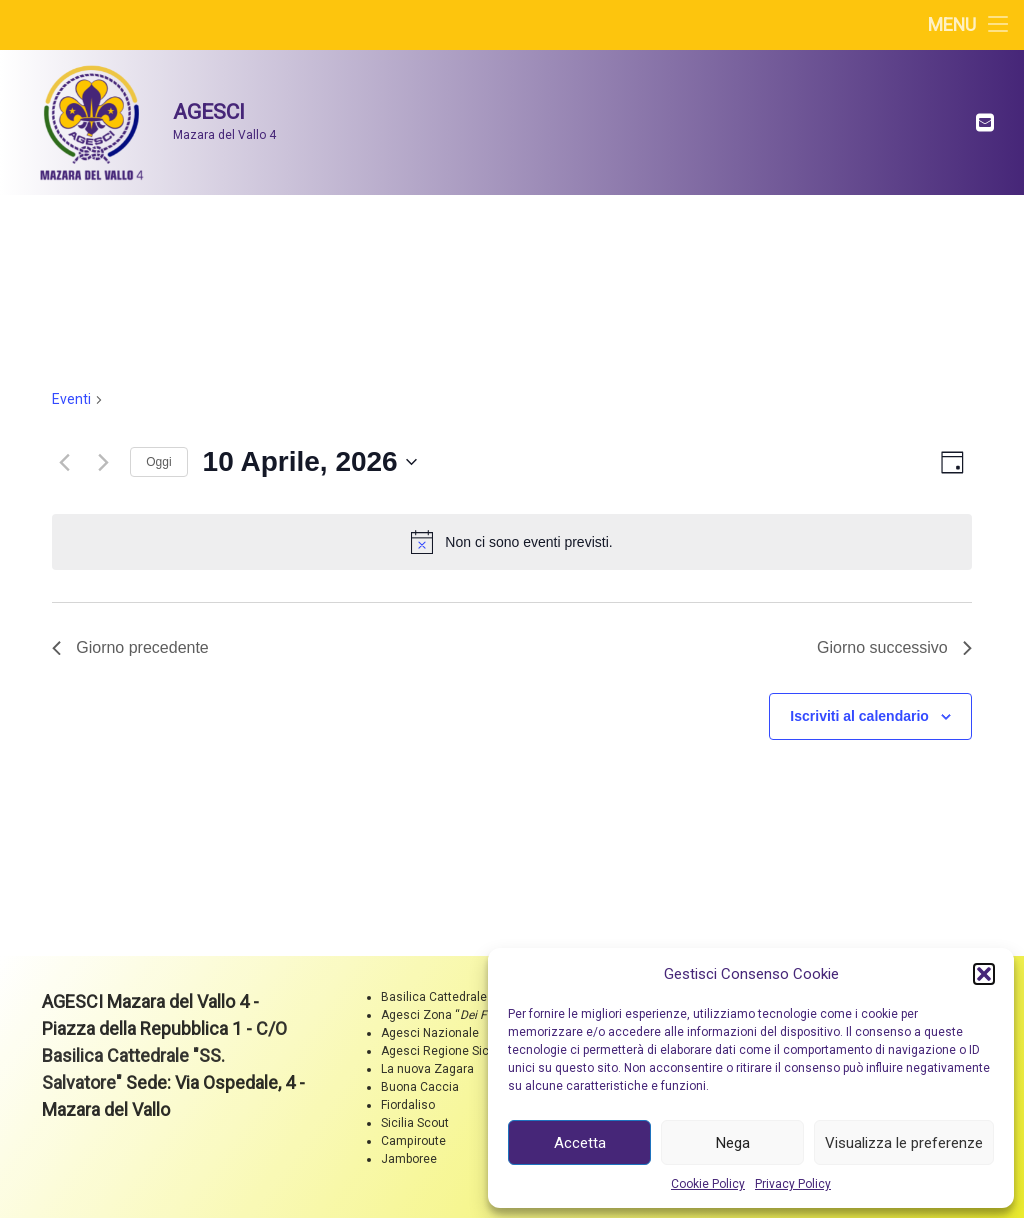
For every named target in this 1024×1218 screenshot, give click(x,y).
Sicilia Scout (415, 1123)
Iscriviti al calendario (859, 716)
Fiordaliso (408, 1105)
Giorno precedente (130, 647)
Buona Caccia (420, 1087)
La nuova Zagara (427, 1069)
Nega (733, 1143)
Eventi (71, 399)
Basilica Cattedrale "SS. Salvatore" (475, 997)
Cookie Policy (708, 1184)
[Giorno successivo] (103, 462)
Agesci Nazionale (430, 1033)
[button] (984, 974)
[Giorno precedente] (64, 462)
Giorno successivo (894, 647)
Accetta (580, 1143)
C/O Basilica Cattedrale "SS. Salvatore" (164, 1055)
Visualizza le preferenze (904, 1143)
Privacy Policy (793, 1184)
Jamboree (409, 1159)
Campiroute (413, 1141)
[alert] (512, 542)
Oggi (158, 462)
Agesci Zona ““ (449, 1015)
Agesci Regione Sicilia (443, 1051)
